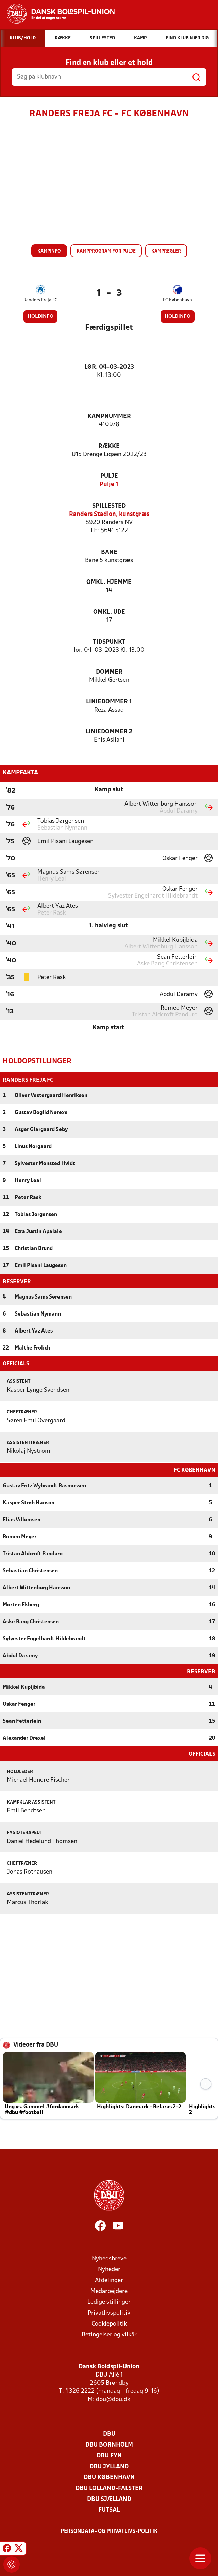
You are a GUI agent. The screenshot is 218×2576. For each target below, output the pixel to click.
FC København (177, 300)
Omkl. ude (109, 612)
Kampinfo (49, 251)
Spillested (109, 506)
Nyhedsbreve (109, 2258)
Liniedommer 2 (109, 732)
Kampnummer (109, 416)
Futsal (109, 2509)
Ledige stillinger (109, 2301)
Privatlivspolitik (109, 2312)
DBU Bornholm (109, 2444)
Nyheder (109, 2269)
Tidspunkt (109, 642)
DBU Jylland (109, 2466)
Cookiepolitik (109, 2323)
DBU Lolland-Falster (109, 2488)
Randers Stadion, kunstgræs (109, 514)
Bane (109, 552)
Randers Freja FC (40, 300)
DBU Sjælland (109, 2499)
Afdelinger (109, 2280)
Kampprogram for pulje (106, 251)
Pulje (109, 476)
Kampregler (166, 251)
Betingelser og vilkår (109, 2334)
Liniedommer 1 (109, 702)
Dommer (109, 672)
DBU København (109, 2477)
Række (109, 446)
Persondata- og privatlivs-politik (109, 2530)
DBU (109, 2433)
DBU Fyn (109, 2455)
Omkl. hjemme (109, 582)
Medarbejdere (109, 2291)
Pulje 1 (109, 484)
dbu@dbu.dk (113, 2399)
